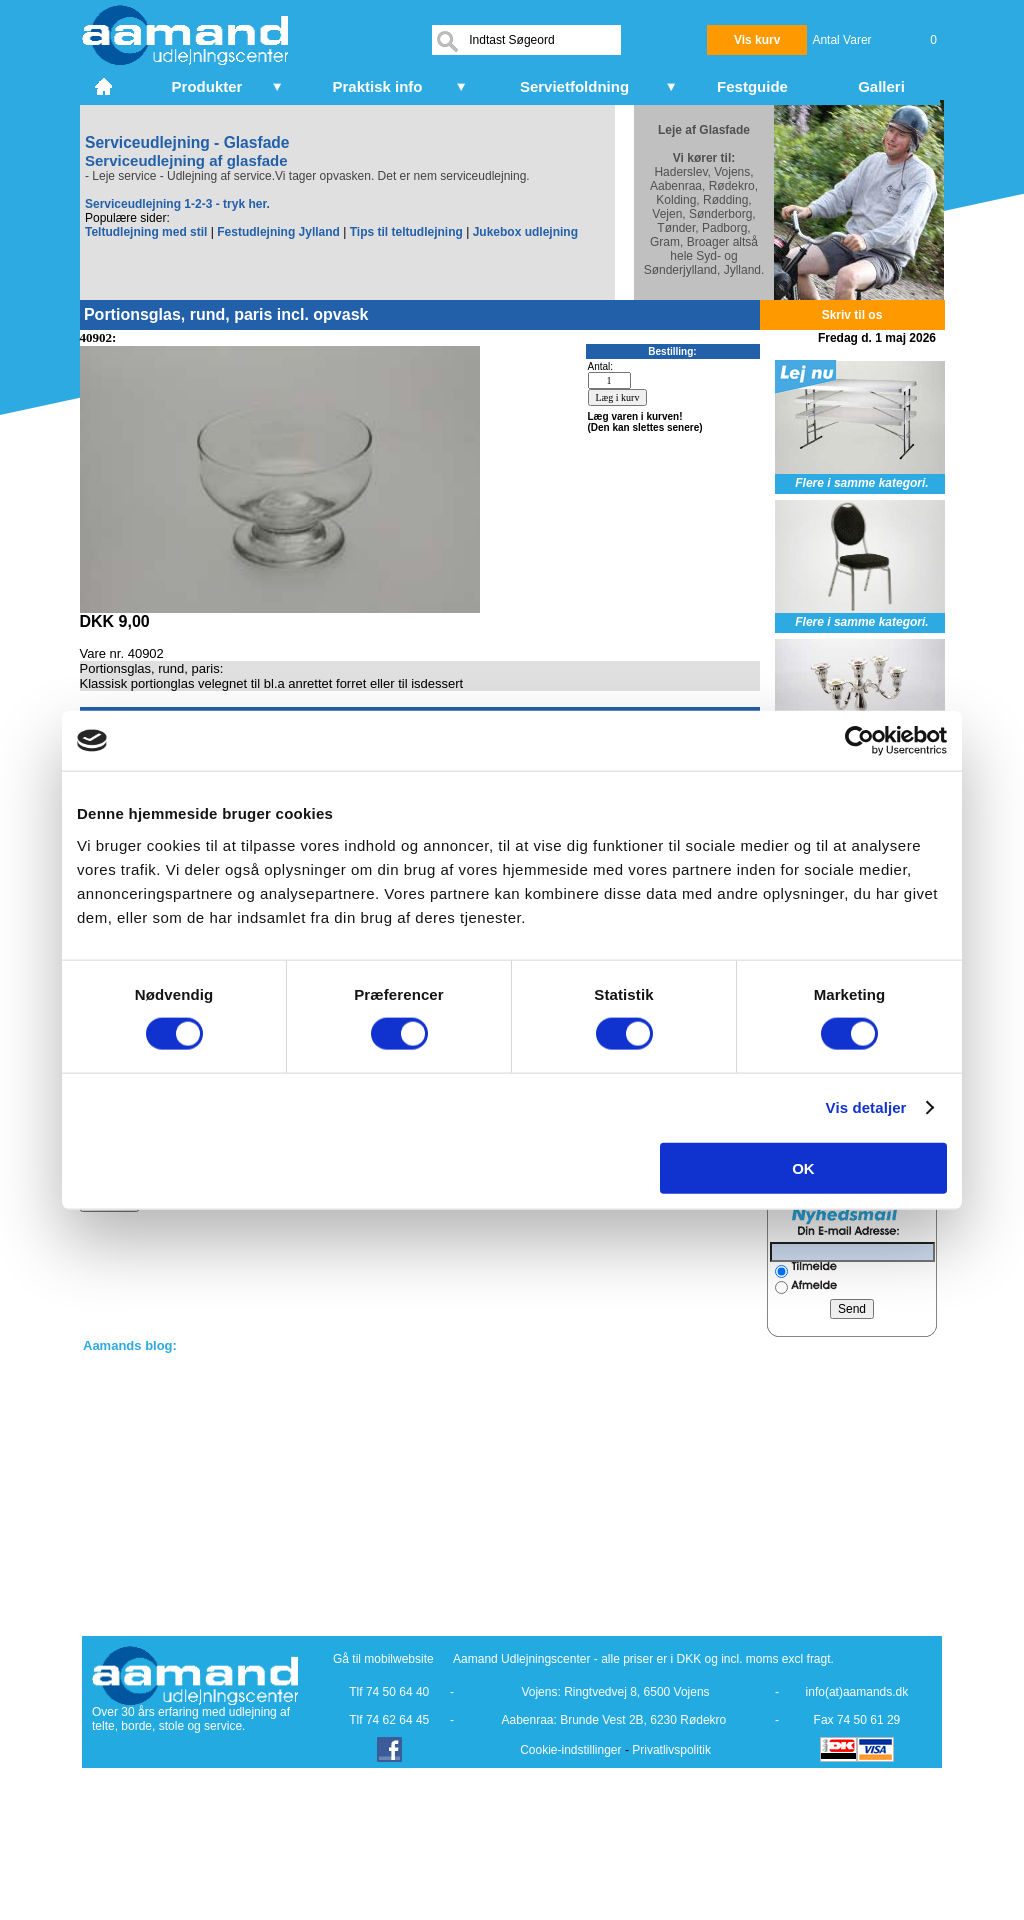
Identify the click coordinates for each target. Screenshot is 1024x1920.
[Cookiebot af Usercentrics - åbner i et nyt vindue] (859, 741)
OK (803, 1167)
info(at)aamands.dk (857, 1692)
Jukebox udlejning (525, 232)
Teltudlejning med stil (146, 232)
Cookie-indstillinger (570, 1750)
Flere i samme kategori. (861, 483)
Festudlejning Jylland (278, 232)
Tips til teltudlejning (406, 232)
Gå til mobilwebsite (383, 1659)
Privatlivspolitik (671, 1750)
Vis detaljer (866, 1107)
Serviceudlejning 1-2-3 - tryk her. (177, 204)
